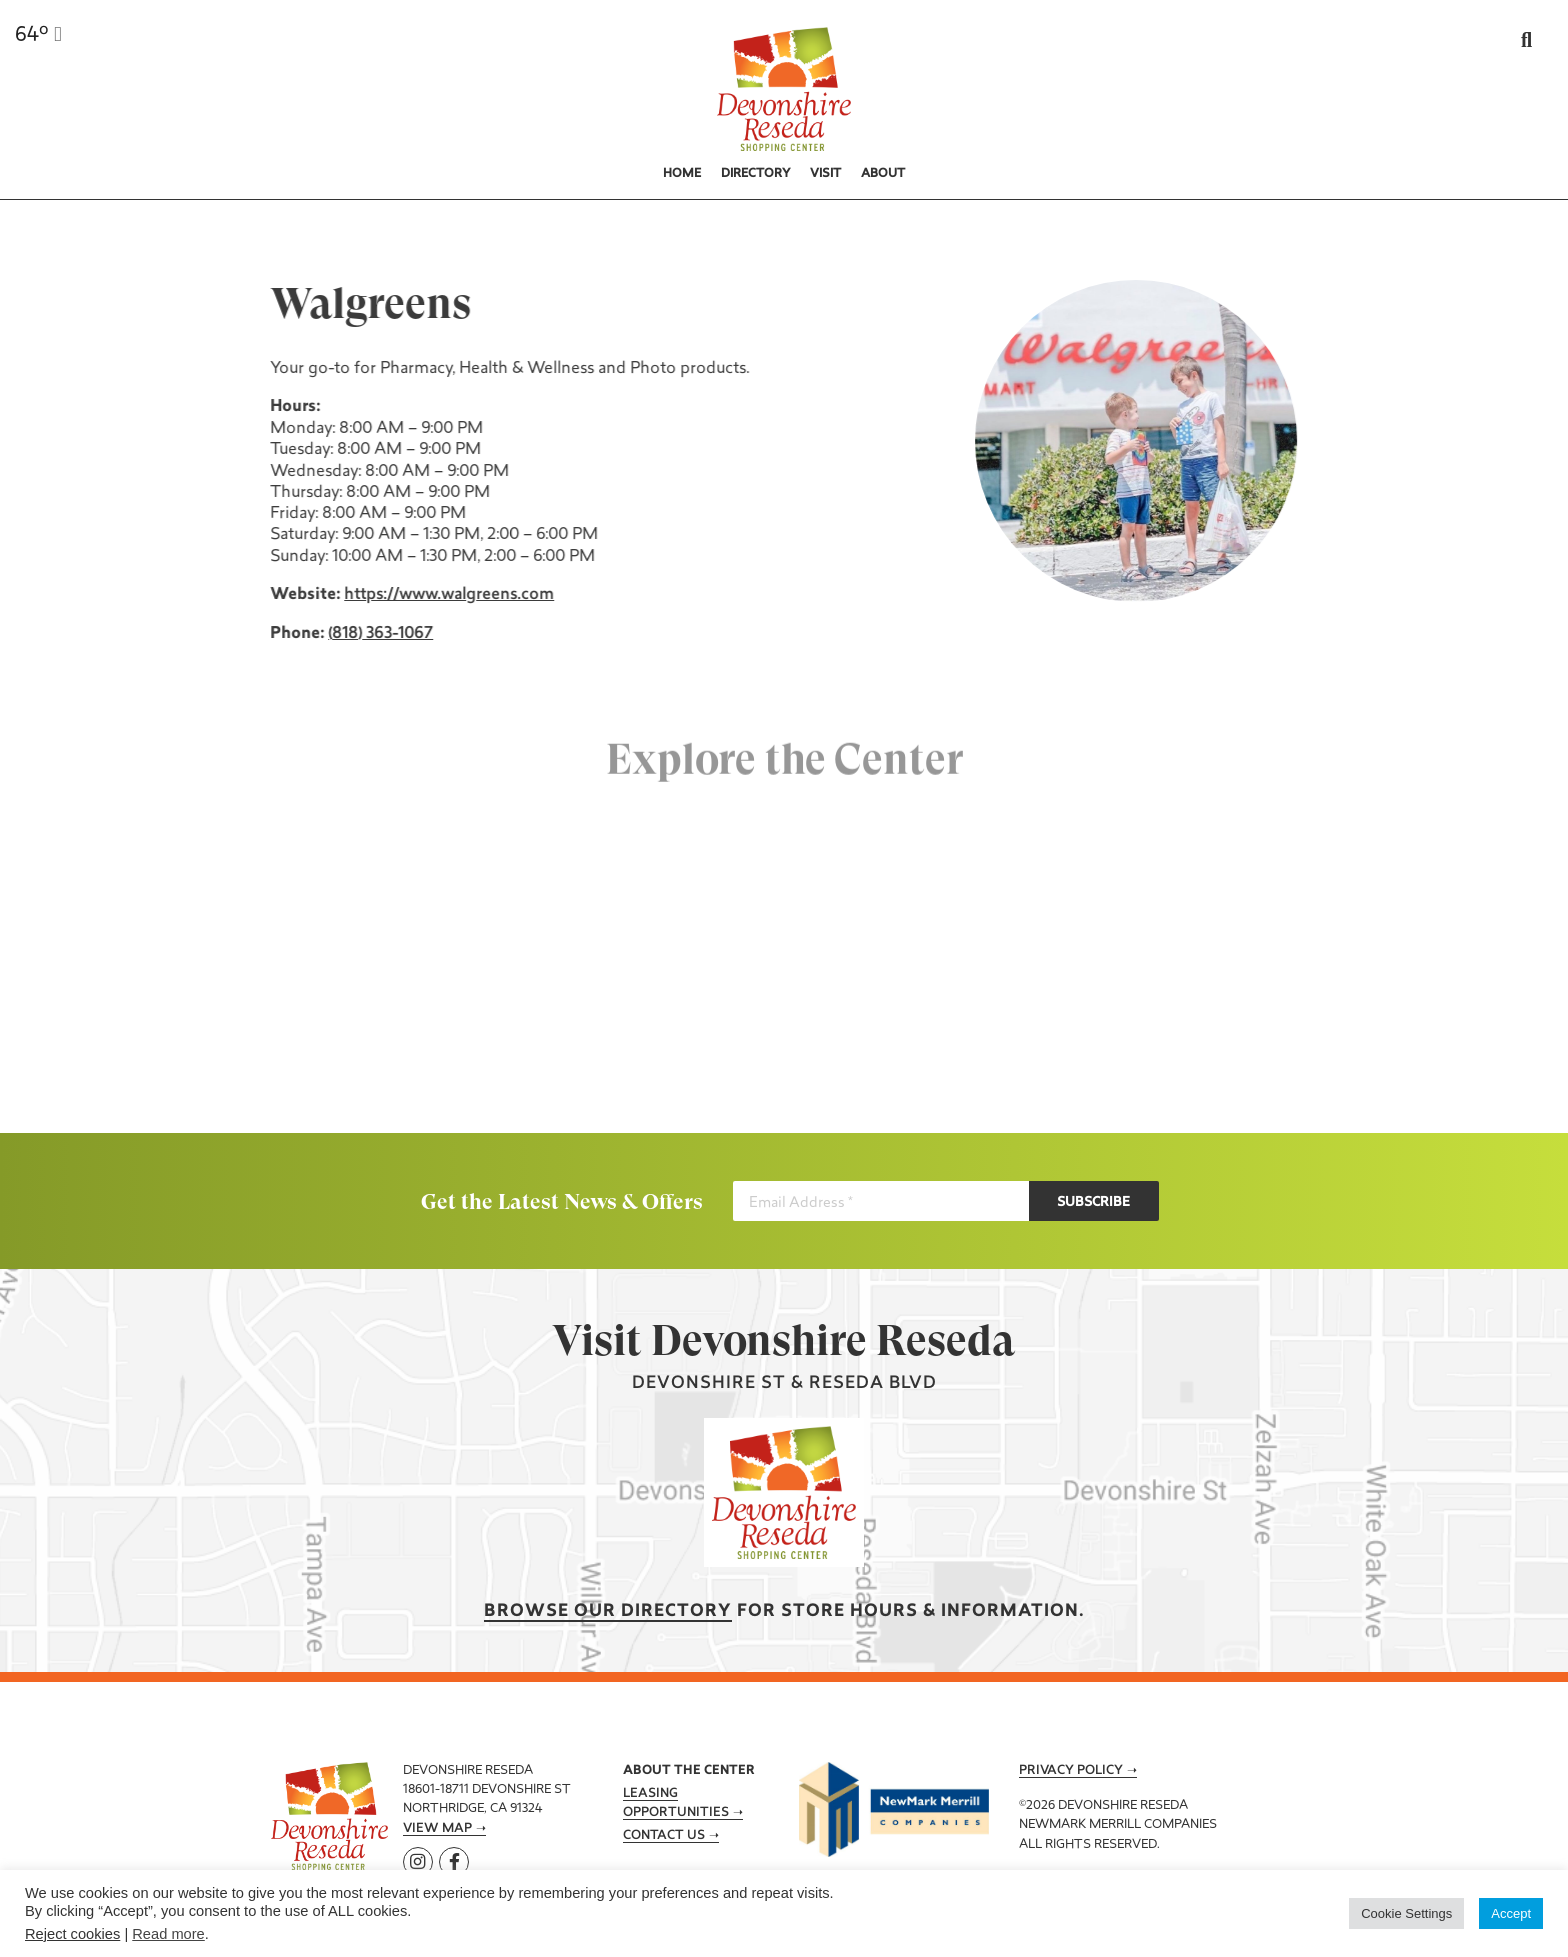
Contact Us (664, 1836)
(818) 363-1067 (377, 634)
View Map (437, 1829)
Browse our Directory (608, 1611)
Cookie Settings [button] (1406, 1913)
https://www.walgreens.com (446, 595)
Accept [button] (1511, 1913)
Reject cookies (72, 1934)
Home (682, 174)
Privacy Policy (1071, 1771)
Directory (756, 174)
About (883, 174)
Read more (168, 1934)
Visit (825, 174)
